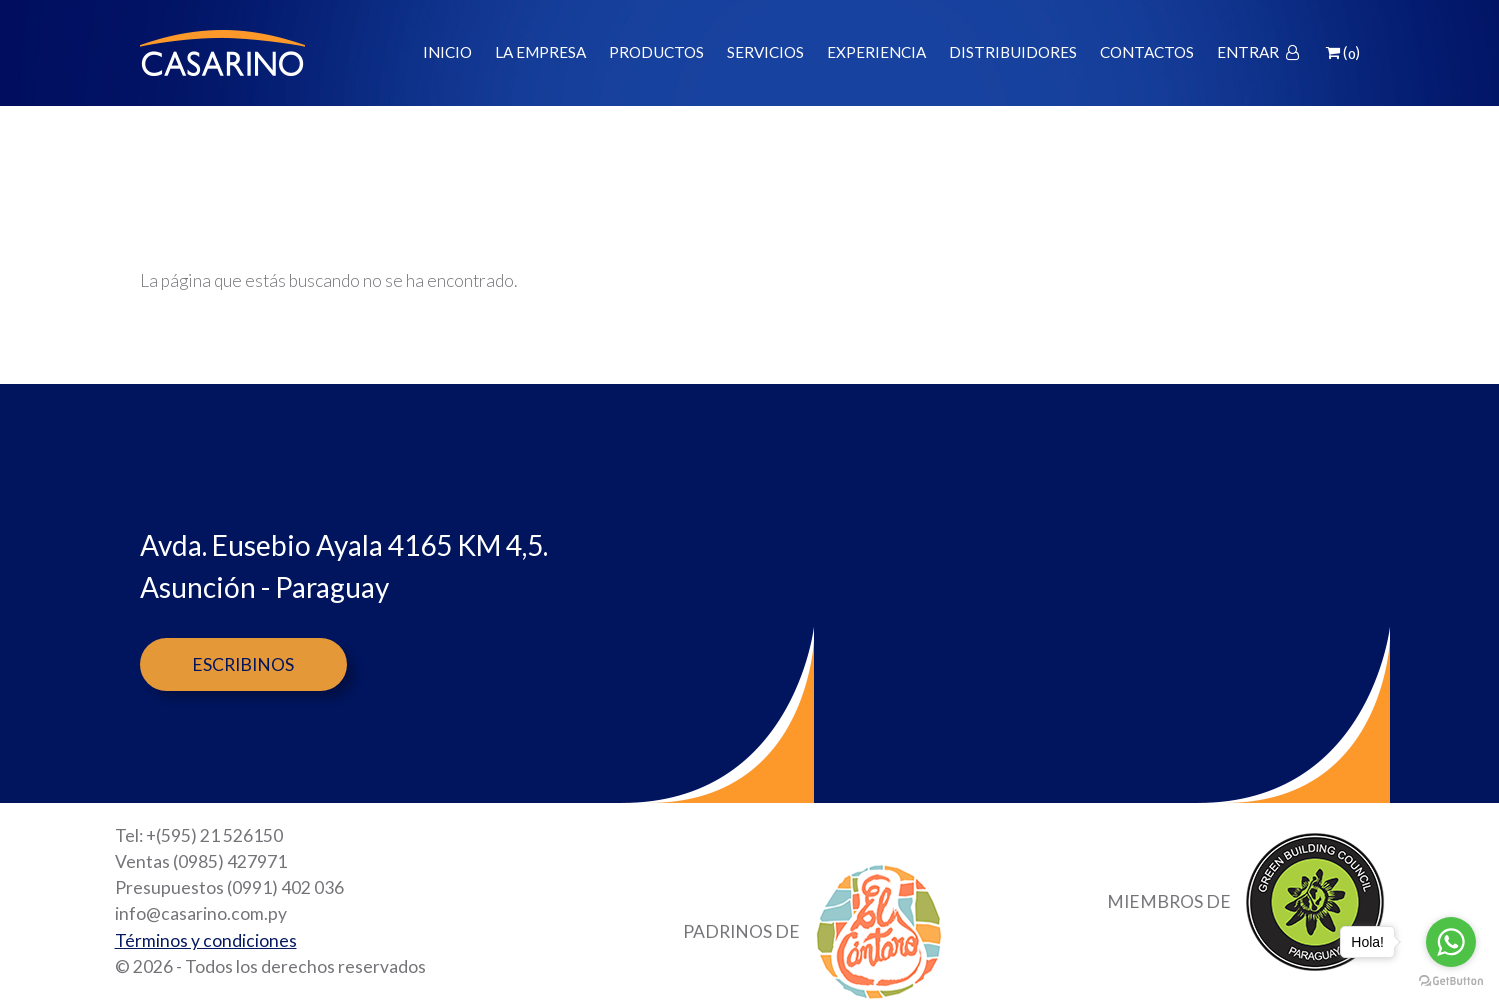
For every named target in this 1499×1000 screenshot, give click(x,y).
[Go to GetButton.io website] (1451, 980)
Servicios (765, 52)
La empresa (540, 52)
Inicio (447, 52)
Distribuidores (1013, 52)
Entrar (1258, 52)
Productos (656, 52)
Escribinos (243, 664)
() (1343, 52)
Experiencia (876, 52)
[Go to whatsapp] (1451, 942)
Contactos (1147, 52)
